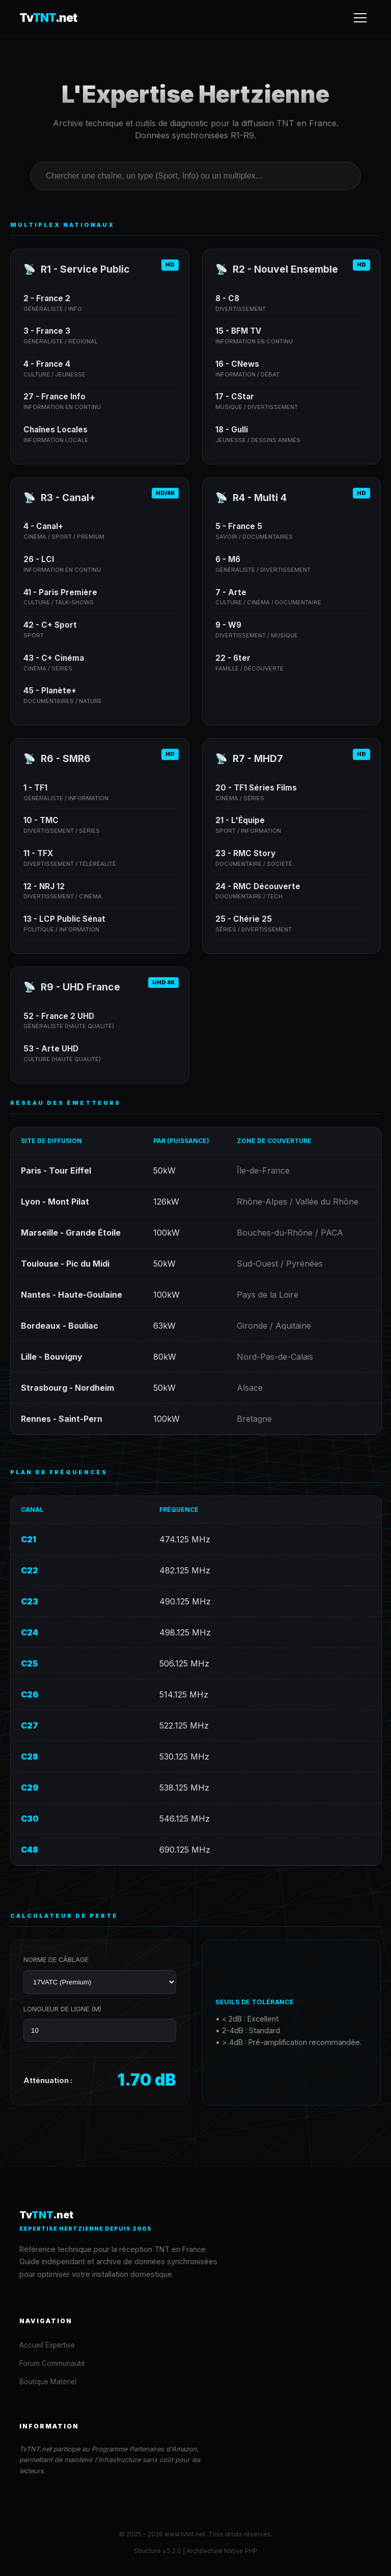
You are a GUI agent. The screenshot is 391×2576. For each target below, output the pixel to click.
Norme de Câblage (56, 1960)
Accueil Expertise (47, 2345)
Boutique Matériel (47, 2382)
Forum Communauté (52, 2363)
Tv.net (48, 17)
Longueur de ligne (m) (62, 2009)
